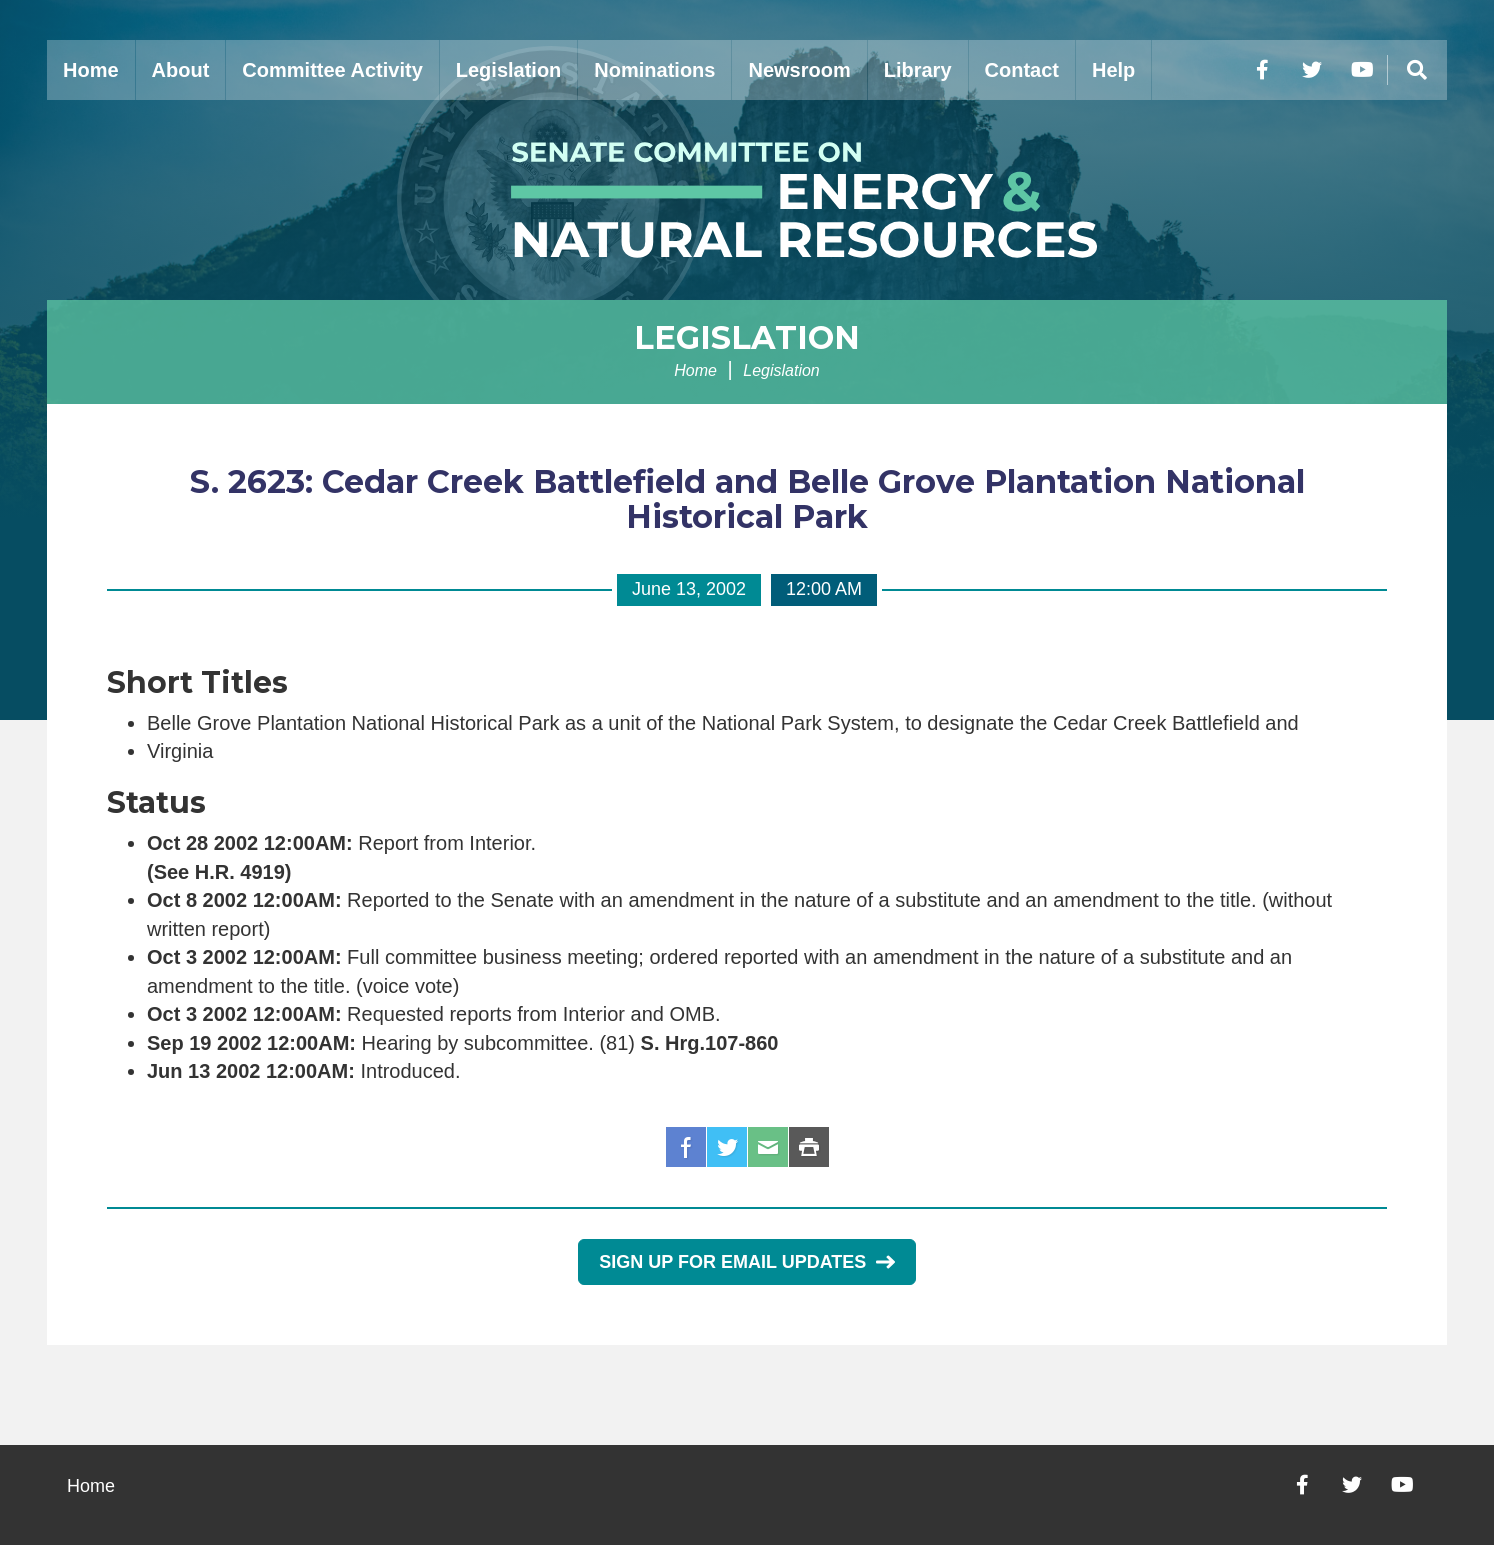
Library (918, 70)
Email (768, 1147)
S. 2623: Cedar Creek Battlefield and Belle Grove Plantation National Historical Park (747, 499)
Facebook (686, 1147)
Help (1113, 70)
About (181, 70)
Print (809, 1147)
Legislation (509, 70)
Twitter (727, 1147)
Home (91, 70)
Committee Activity (332, 70)
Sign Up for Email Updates (746, 1262)
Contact (1022, 70)
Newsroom (799, 70)
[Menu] (1417, 70)
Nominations (654, 70)
